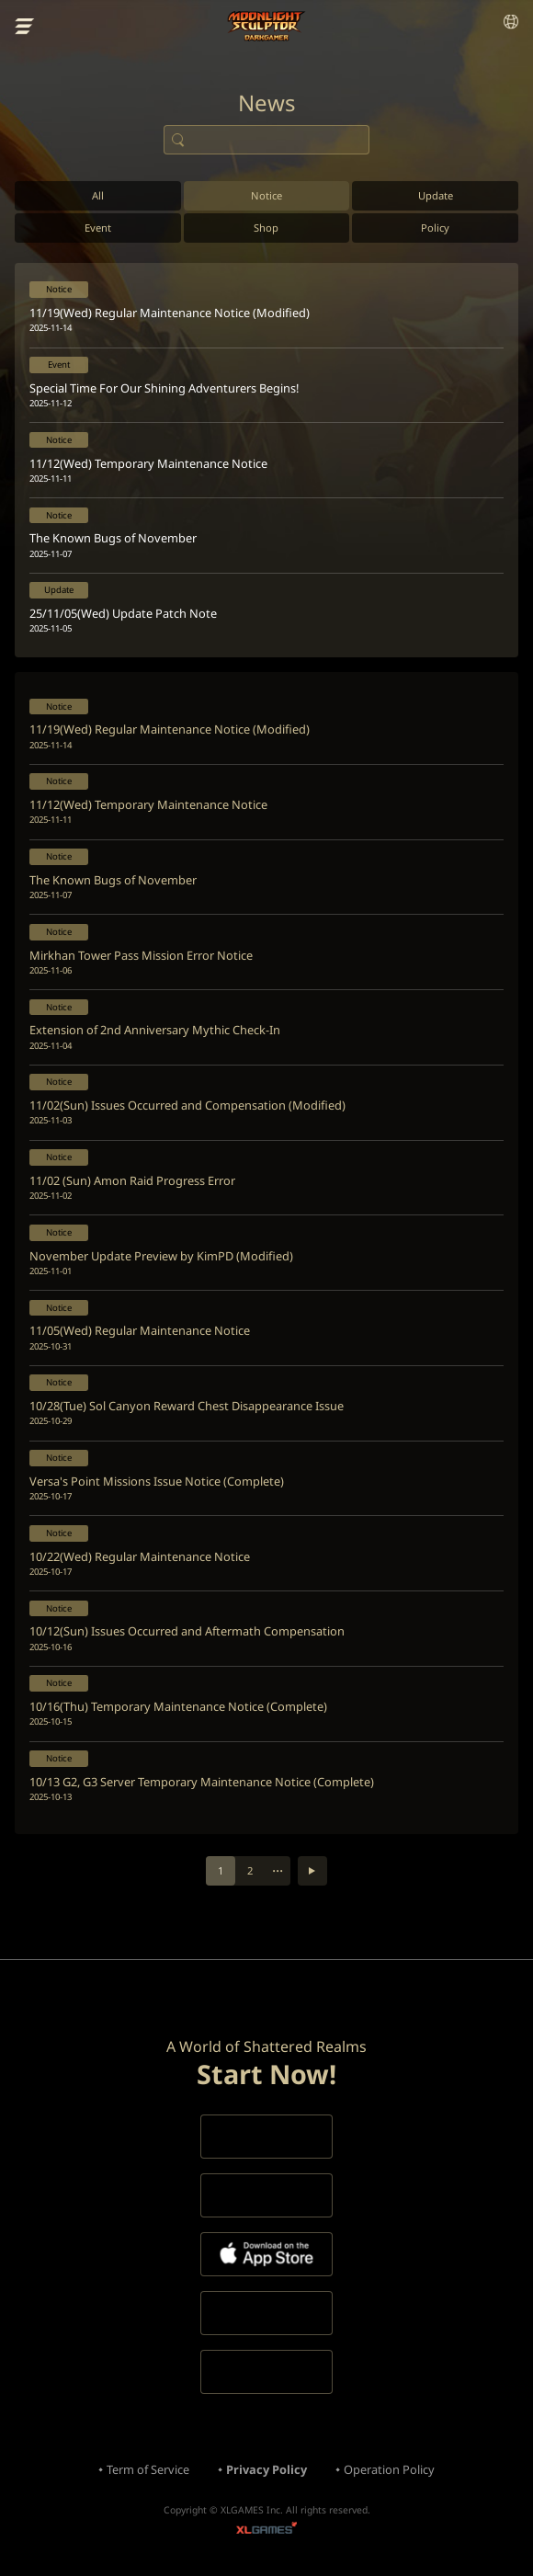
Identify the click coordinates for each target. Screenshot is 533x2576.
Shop (266, 227)
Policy (435, 227)
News (267, 103)
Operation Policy (389, 2469)
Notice (266, 195)
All (98, 195)
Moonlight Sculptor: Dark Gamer (267, 26)
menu (25, 26)
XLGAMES (266, 2530)
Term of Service (148, 2469)
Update (435, 195)
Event (98, 227)
